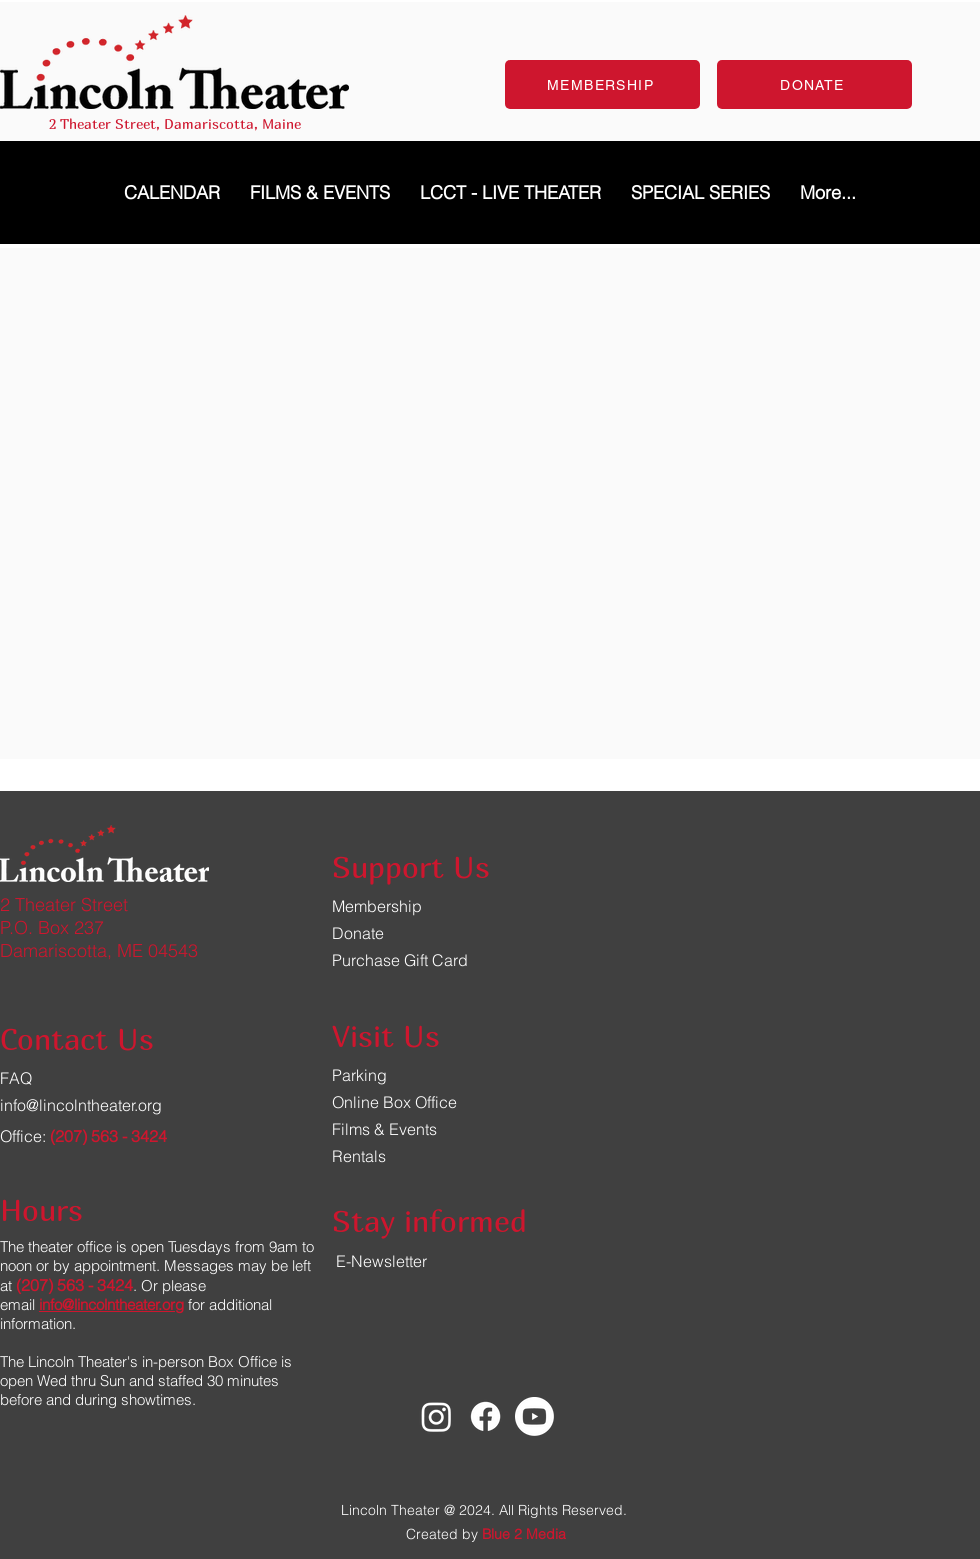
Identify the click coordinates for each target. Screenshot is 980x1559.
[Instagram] (436, 1416)
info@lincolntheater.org (81, 1105)
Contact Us (77, 1039)
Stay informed (429, 1221)
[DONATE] (814, 84)
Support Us (411, 867)
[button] (700, 192)
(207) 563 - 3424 (108, 1136)
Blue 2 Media (524, 1534)
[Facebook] (485, 1416)
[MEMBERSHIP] (602, 84)
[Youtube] (534, 1416)
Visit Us (386, 1036)
